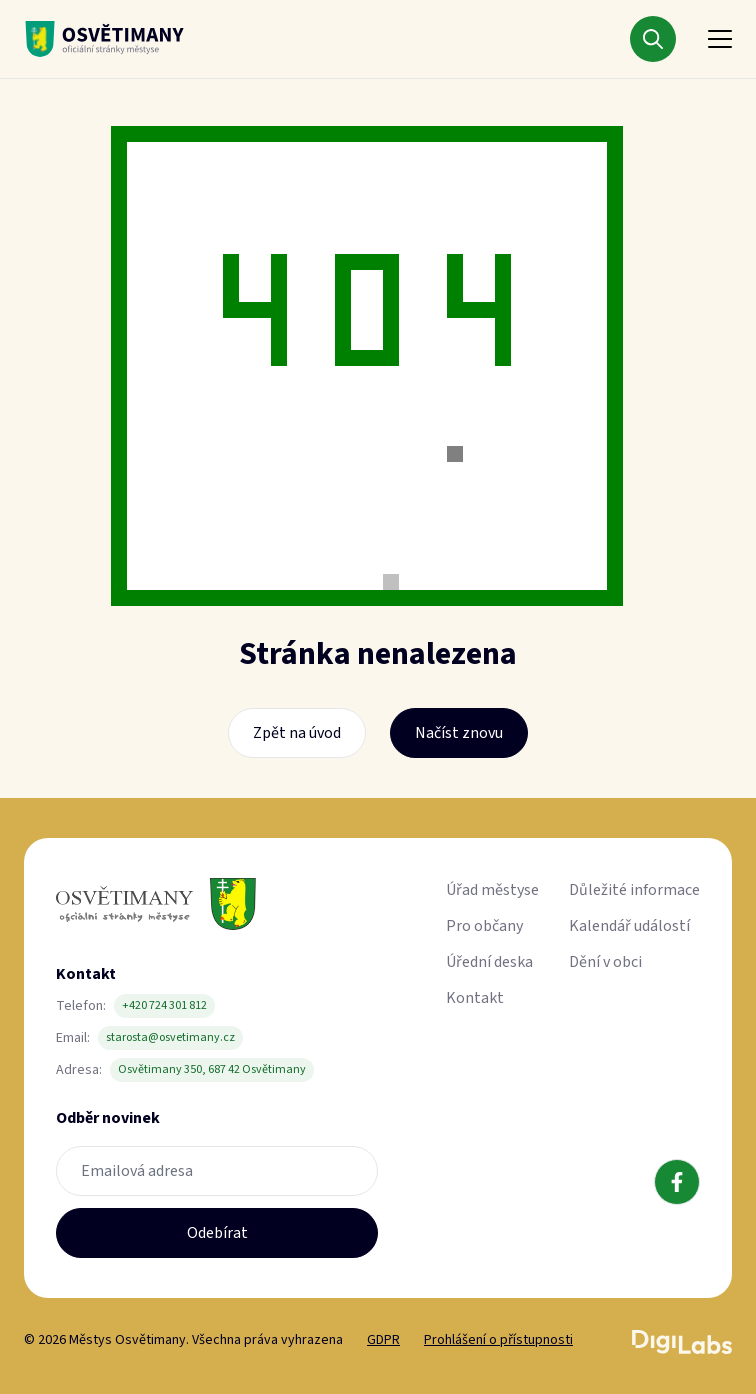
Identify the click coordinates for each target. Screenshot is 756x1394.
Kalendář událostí (629, 926)
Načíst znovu (459, 733)
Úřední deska (489, 962)
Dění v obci (605, 962)
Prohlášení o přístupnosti (498, 1340)
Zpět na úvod (297, 733)
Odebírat (217, 1233)
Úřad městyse (492, 890)
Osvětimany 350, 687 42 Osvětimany (212, 1069)
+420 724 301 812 (164, 1005)
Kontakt (475, 998)
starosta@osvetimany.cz (170, 1037)
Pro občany (484, 926)
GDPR (383, 1340)
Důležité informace (634, 890)
